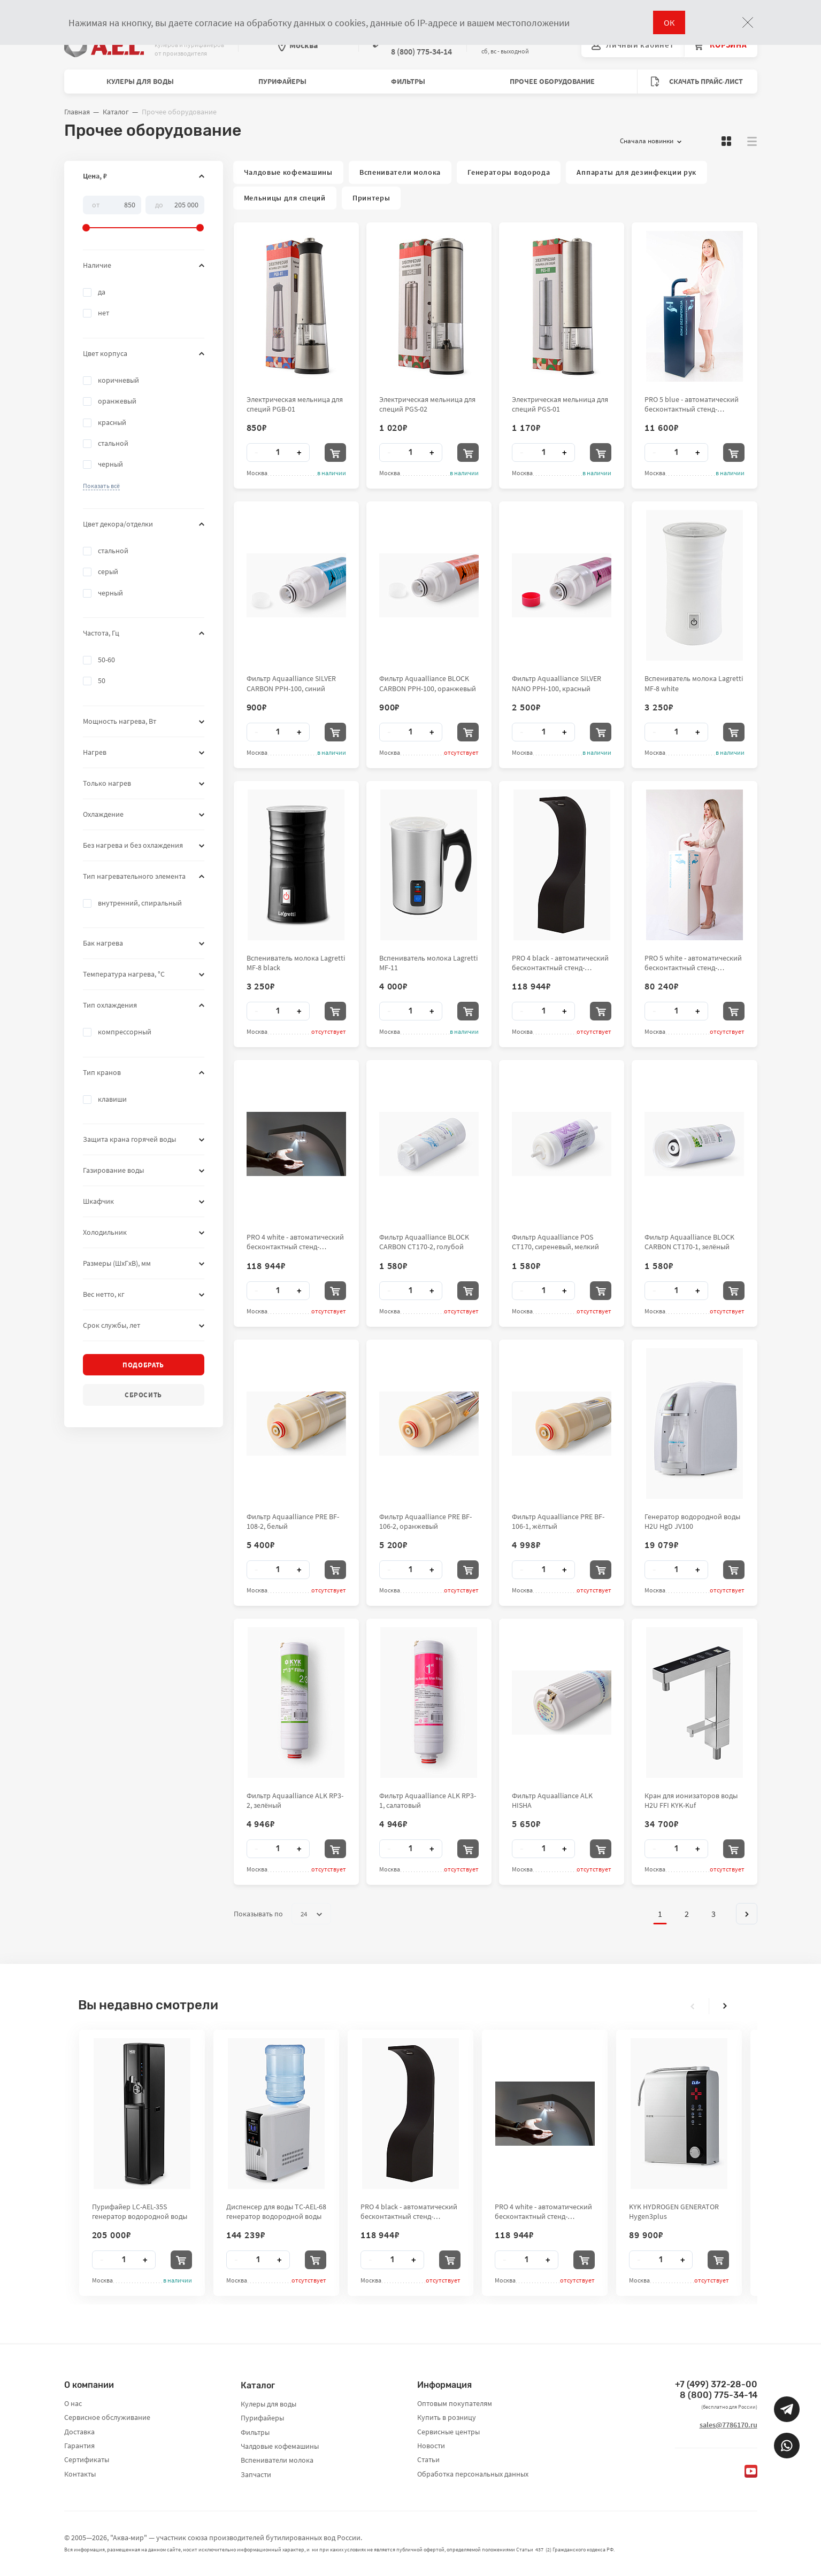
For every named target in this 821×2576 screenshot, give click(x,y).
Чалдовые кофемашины (288, 172)
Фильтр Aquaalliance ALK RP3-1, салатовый (427, 1800)
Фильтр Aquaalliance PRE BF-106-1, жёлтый (558, 1521)
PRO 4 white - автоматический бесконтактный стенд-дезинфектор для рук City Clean (295, 1241)
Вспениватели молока (400, 172)
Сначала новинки (650, 141)
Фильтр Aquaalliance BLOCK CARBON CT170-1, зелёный (689, 1241)
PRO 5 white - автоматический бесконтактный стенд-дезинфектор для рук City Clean (693, 962)
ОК (669, 22)
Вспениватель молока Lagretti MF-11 (428, 962)
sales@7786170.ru (728, 2425)
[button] (101, 486)
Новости (431, 2445)
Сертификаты (86, 2459)
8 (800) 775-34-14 (718, 2395)
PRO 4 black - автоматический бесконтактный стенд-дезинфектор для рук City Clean (560, 962)
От (95, 204)
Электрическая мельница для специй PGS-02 (427, 404)
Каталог (116, 112)
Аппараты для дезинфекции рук (636, 172)
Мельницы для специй (285, 198)
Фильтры (408, 81)
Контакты (80, 2474)
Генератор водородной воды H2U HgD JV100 (692, 1521)
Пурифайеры (282, 81)
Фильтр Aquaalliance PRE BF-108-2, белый (293, 1521)
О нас (73, 2403)
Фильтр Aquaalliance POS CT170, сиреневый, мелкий (555, 1241)
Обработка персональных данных (472, 2474)
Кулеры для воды (140, 81)
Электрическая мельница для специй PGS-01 (560, 404)
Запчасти (256, 2474)
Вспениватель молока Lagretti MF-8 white (693, 683)
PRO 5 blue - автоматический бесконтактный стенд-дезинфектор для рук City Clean (691, 404)
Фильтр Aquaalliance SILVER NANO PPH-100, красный (556, 683)
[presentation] (692, 2006)
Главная (77, 112)
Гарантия (79, 2445)
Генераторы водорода (508, 172)
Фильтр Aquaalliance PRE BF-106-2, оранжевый (425, 1521)
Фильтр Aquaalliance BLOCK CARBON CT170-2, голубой (424, 1241)
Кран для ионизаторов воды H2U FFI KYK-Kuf (691, 1800)
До (159, 204)
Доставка (79, 2431)
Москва (298, 44)
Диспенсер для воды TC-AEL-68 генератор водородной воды (276, 2211)
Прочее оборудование (552, 81)
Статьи (428, 2459)
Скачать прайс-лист (697, 81)
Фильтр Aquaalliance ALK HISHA (552, 1800)
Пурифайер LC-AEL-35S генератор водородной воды (139, 2211)
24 (311, 1914)
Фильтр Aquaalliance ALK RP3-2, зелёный (295, 1800)
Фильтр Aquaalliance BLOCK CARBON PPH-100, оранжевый (427, 683)
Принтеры (371, 198)
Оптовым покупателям (454, 2403)
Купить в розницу (446, 2417)
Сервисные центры (448, 2431)
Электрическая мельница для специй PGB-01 (295, 404)
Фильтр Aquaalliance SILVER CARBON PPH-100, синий (291, 683)
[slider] (143, 214)
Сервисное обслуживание (107, 2417)
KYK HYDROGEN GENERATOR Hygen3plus (674, 2211)
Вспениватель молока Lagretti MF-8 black (296, 962)
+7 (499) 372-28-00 (716, 2384)
